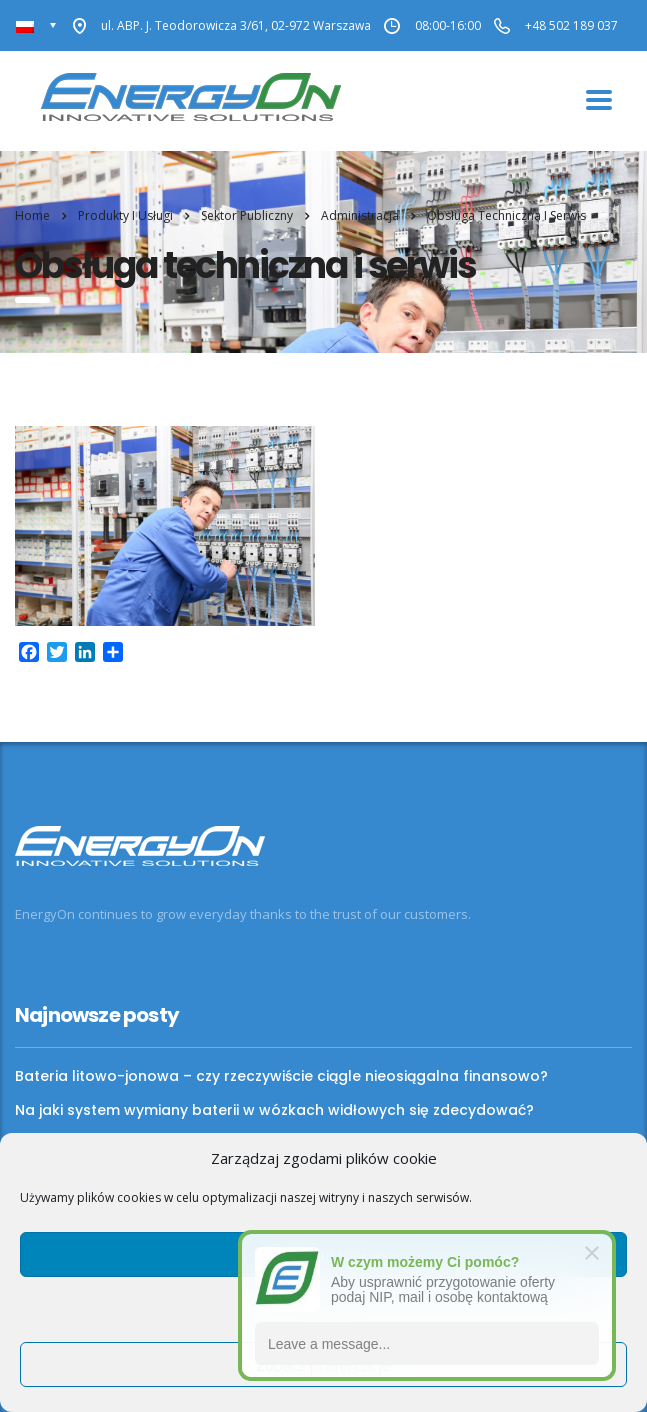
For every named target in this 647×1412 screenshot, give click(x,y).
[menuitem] (36, 25)
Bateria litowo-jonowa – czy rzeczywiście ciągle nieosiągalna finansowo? (281, 1076)
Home (32, 215)
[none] (36, 25)
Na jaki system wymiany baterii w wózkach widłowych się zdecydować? (274, 1110)
